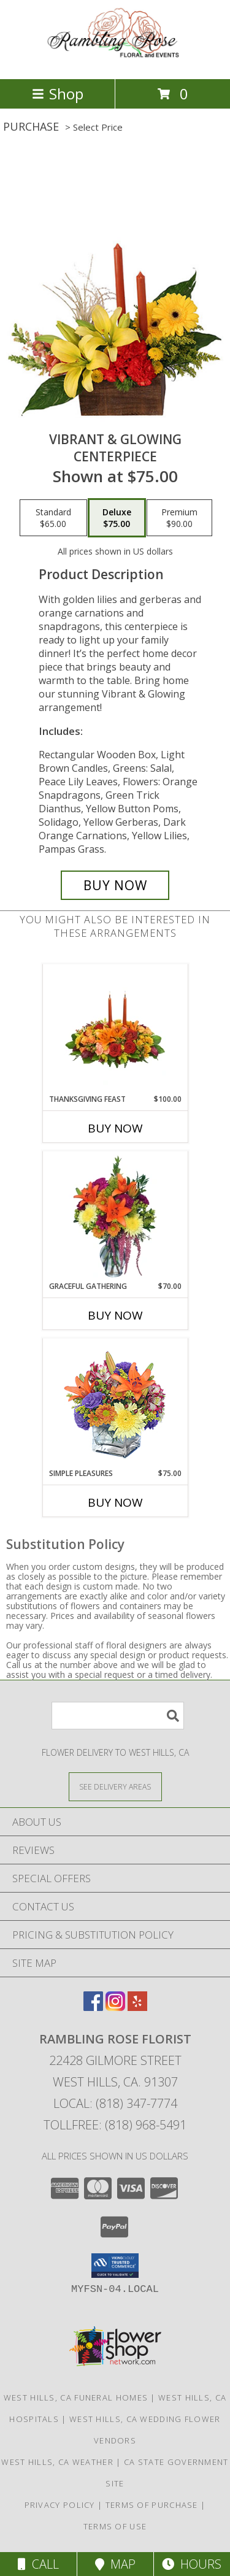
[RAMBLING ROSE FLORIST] (115, 61)
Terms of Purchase (151, 2504)
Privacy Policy (60, 2504)
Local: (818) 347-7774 (115, 2103)
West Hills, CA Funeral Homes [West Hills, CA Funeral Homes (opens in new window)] (76, 2397)
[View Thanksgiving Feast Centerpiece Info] (115, 1029)
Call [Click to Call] (38, 2564)
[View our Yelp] (137, 2007)
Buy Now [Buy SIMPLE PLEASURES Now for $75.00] (115, 1502)
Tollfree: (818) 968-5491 (115, 2125)
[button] (115, 2265)
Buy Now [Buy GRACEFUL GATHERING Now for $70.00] (115, 1315)
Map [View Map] (115, 2564)
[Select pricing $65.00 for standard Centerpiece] (53, 518)
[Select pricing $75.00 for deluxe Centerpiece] (117, 518)
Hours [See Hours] (191, 2564)
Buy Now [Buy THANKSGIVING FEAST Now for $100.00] (115, 1128)
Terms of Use (115, 2526)
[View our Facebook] (93, 2007)
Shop (57, 93)
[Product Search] (118, 1715)
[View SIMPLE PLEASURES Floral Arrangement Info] (115, 1403)
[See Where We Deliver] (115, 1786)
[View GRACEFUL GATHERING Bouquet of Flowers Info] (115, 1216)
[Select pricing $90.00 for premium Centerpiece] (179, 518)
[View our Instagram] (115, 2007)
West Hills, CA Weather (57, 2461)
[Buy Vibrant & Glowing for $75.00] (115, 885)
